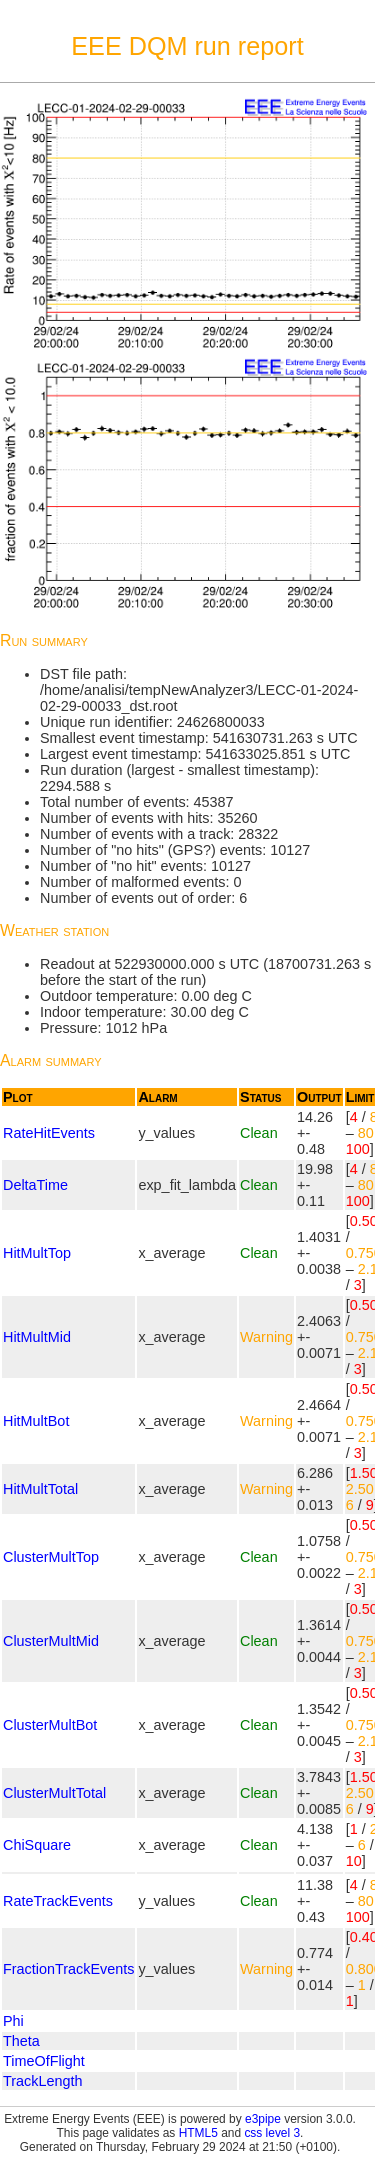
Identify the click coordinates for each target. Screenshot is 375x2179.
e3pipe (263, 2119)
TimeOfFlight (44, 2061)
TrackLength (42, 2081)
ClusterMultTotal (54, 1793)
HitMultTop (37, 1253)
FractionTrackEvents (68, 1969)
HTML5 (198, 2133)
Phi (13, 2021)
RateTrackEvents (58, 1901)
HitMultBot (36, 1421)
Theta (21, 2041)
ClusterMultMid (51, 1641)
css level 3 (272, 2133)
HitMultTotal (40, 1489)
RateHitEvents (49, 1133)
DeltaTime (35, 1185)
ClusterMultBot (50, 1725)
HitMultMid (37, 1337)
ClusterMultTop (51, 1557)
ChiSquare (37, 1845)
